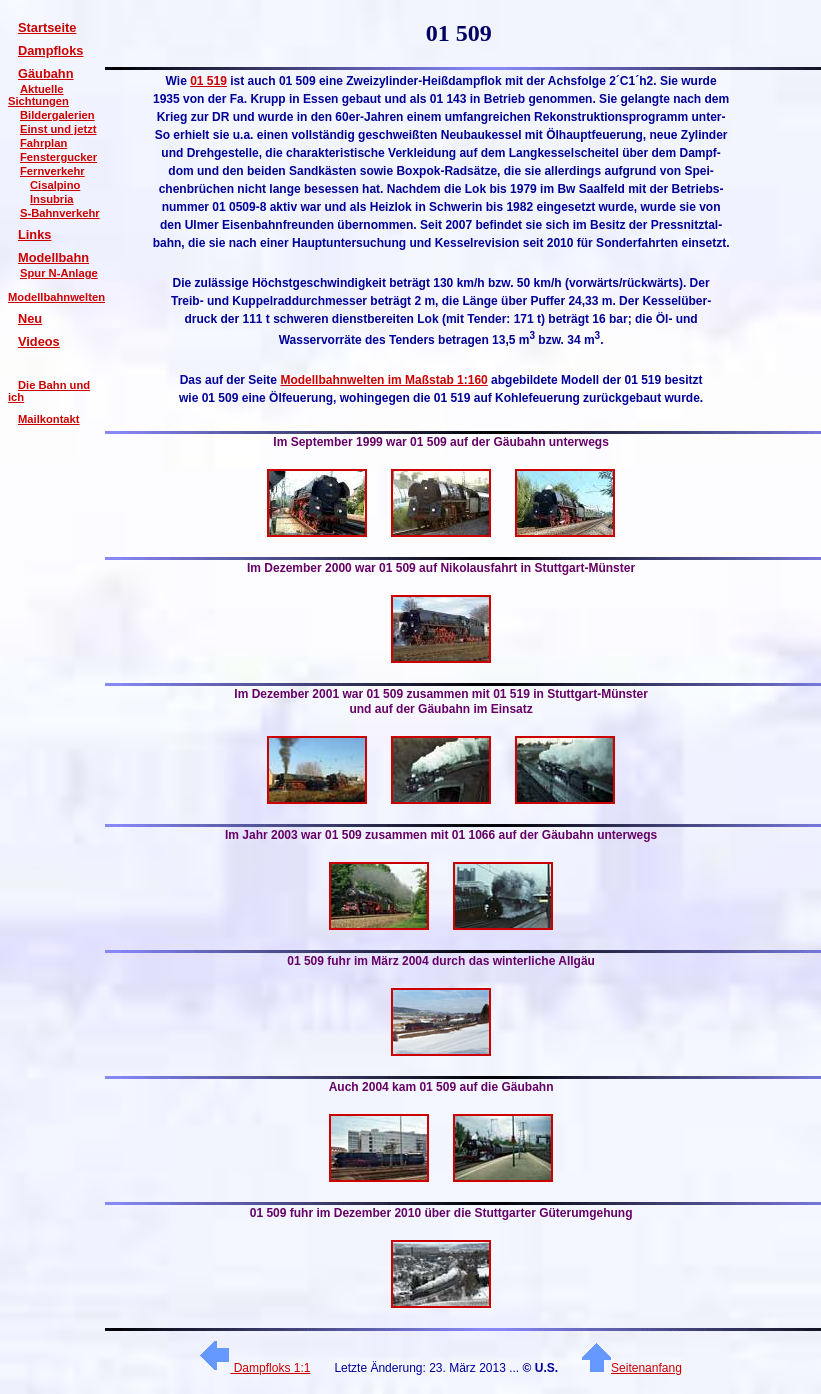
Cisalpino (55, 185)
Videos (39, 341)
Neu (30, 318)
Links (34, 234)
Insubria (52, 199)
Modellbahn (53, 257)
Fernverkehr (52, 171)
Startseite (47, 27)
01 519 (208, 81)
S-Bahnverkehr (60, 213)
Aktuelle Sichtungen (38, 95)
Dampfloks (50, 50)
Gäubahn (45, 73)
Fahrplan (43, 143)
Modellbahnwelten (56, 297)
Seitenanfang (632, 1368)
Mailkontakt (49, 419)
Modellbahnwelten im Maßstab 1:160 (383, 380)
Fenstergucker (58, 157)
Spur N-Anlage (59, 273)
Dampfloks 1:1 (255, 1368)
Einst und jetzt (58, 129)
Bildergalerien (57, 115)
